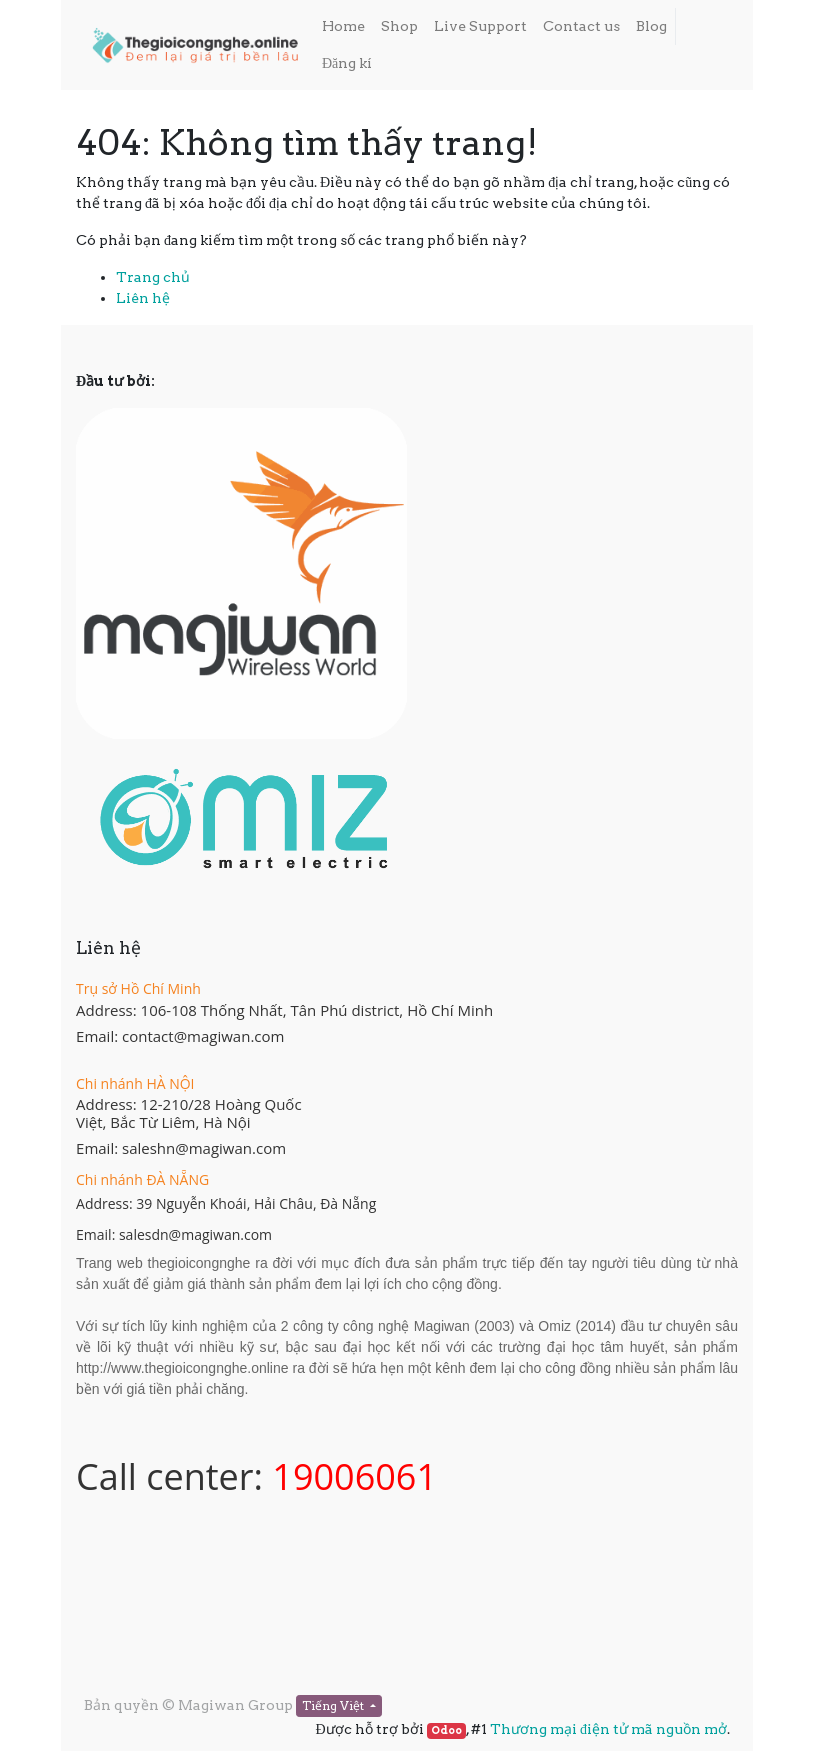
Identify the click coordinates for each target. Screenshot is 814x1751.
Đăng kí (347, 63)
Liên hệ (143, 298)
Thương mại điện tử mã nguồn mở (608, 1729)
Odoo (446, 1730)
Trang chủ (153, 277)
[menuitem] (343, 26)
